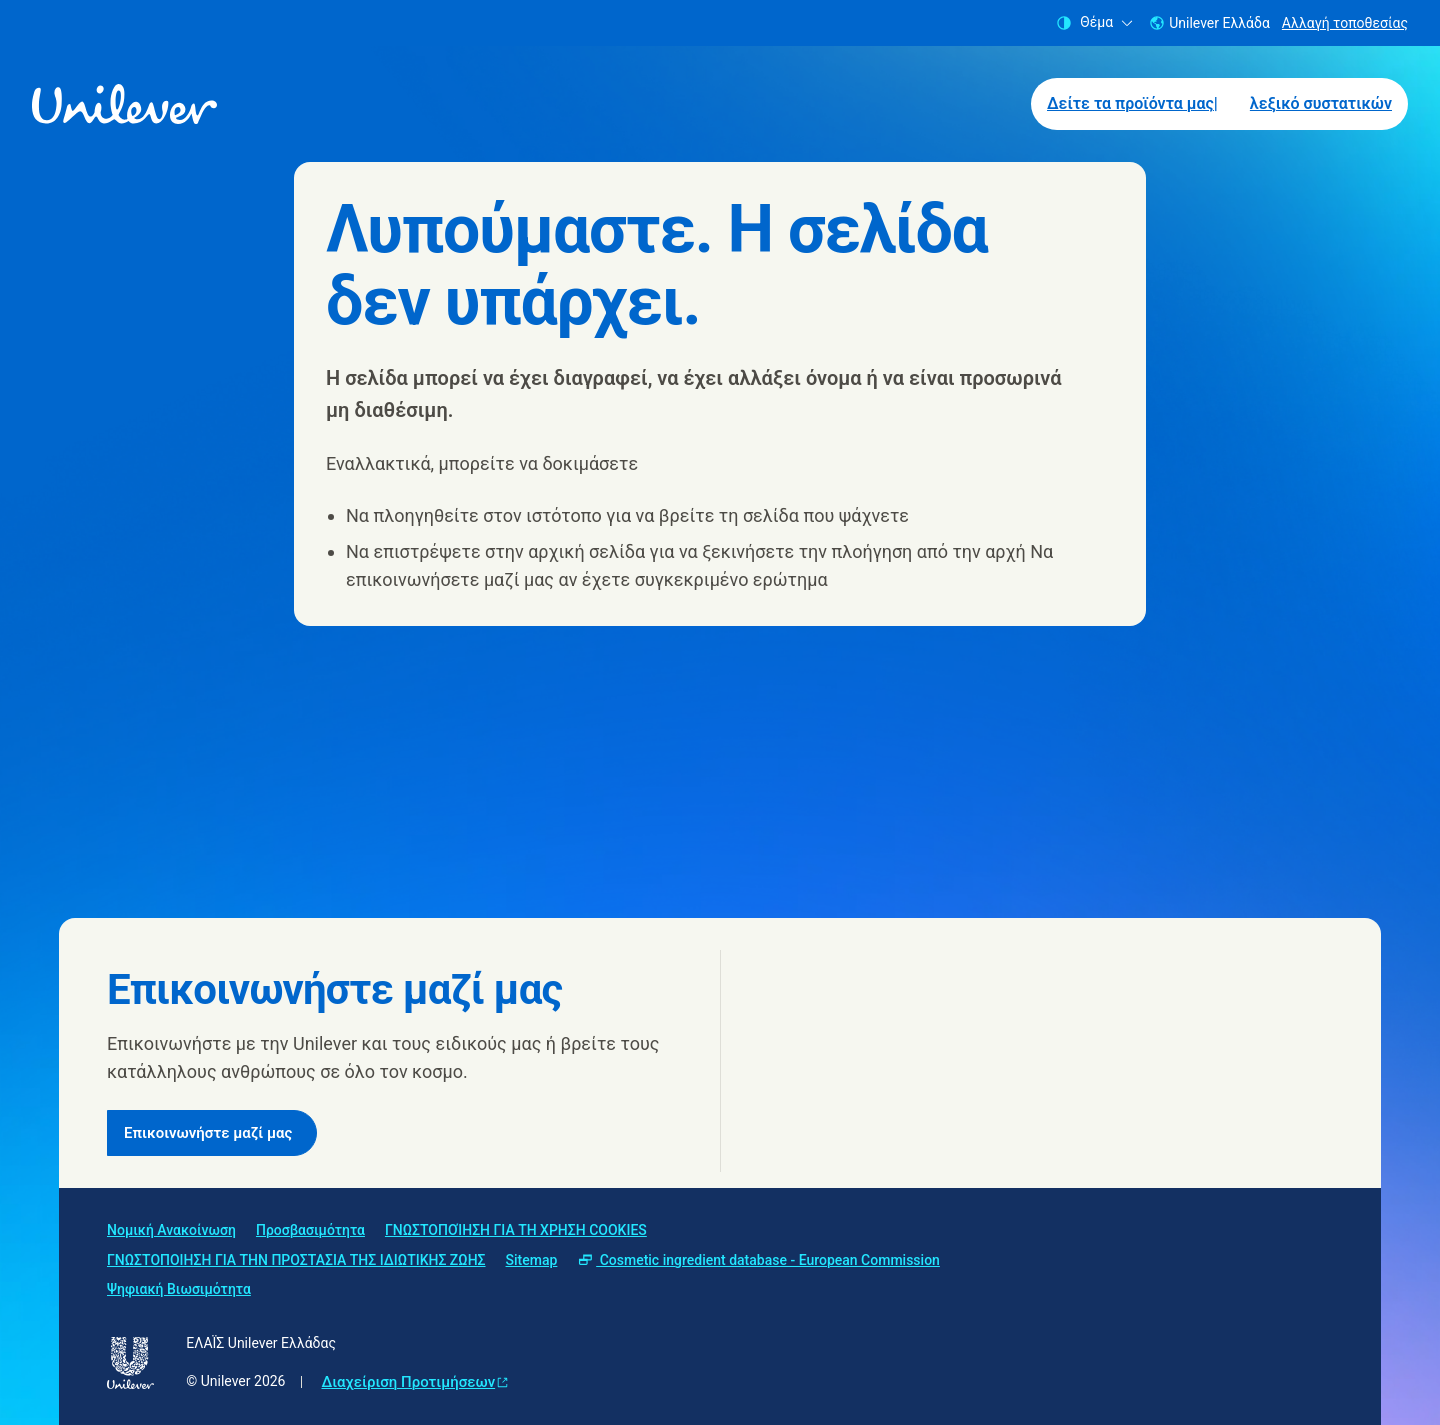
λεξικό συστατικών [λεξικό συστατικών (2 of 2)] (1321, 103)
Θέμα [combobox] (1094, 22)
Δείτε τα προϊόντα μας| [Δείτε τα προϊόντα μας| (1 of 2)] (1132, 103)
